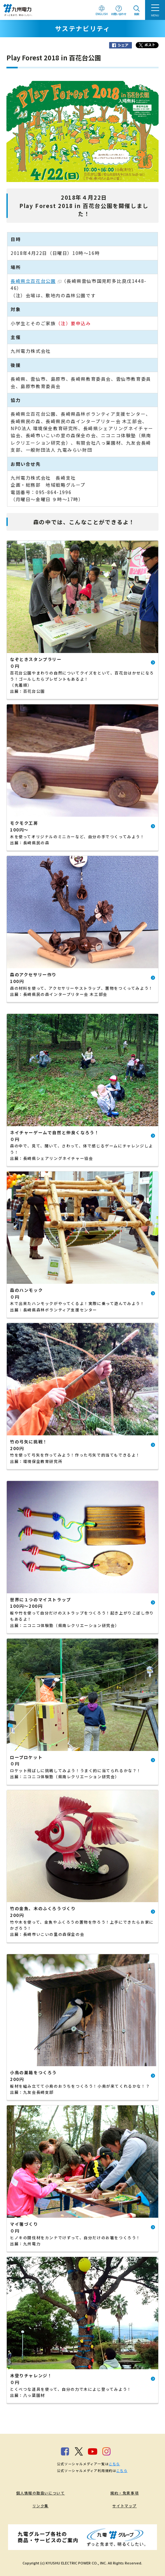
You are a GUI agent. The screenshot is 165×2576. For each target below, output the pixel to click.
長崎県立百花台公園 (36, 281)
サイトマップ (124, 2505)
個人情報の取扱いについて (40, 2492)
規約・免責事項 (124, 2492)
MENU (155, 15)
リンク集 (40, 2505)
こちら (114, 2463)
